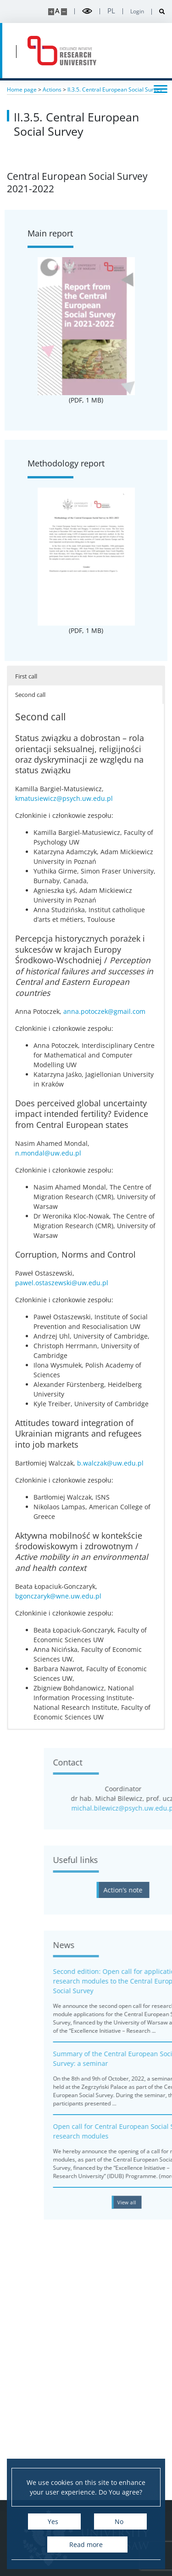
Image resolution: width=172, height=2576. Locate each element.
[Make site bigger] (51, 11)
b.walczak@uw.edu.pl (110, 1463)
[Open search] (158, 12)
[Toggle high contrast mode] (87, 11)
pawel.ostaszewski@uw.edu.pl (61, 1282)
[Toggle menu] (160, 88)
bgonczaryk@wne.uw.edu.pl (58, 1596)
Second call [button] (30, 694)
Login (137, 11)
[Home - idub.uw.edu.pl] (62, 50)
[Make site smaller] (64, 11)
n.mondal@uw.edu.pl (48, 1153)
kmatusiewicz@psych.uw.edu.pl (64, 798)
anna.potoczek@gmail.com (104, 1011)
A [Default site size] (57, 10)
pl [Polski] (111, 10)
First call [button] (26, 676)
